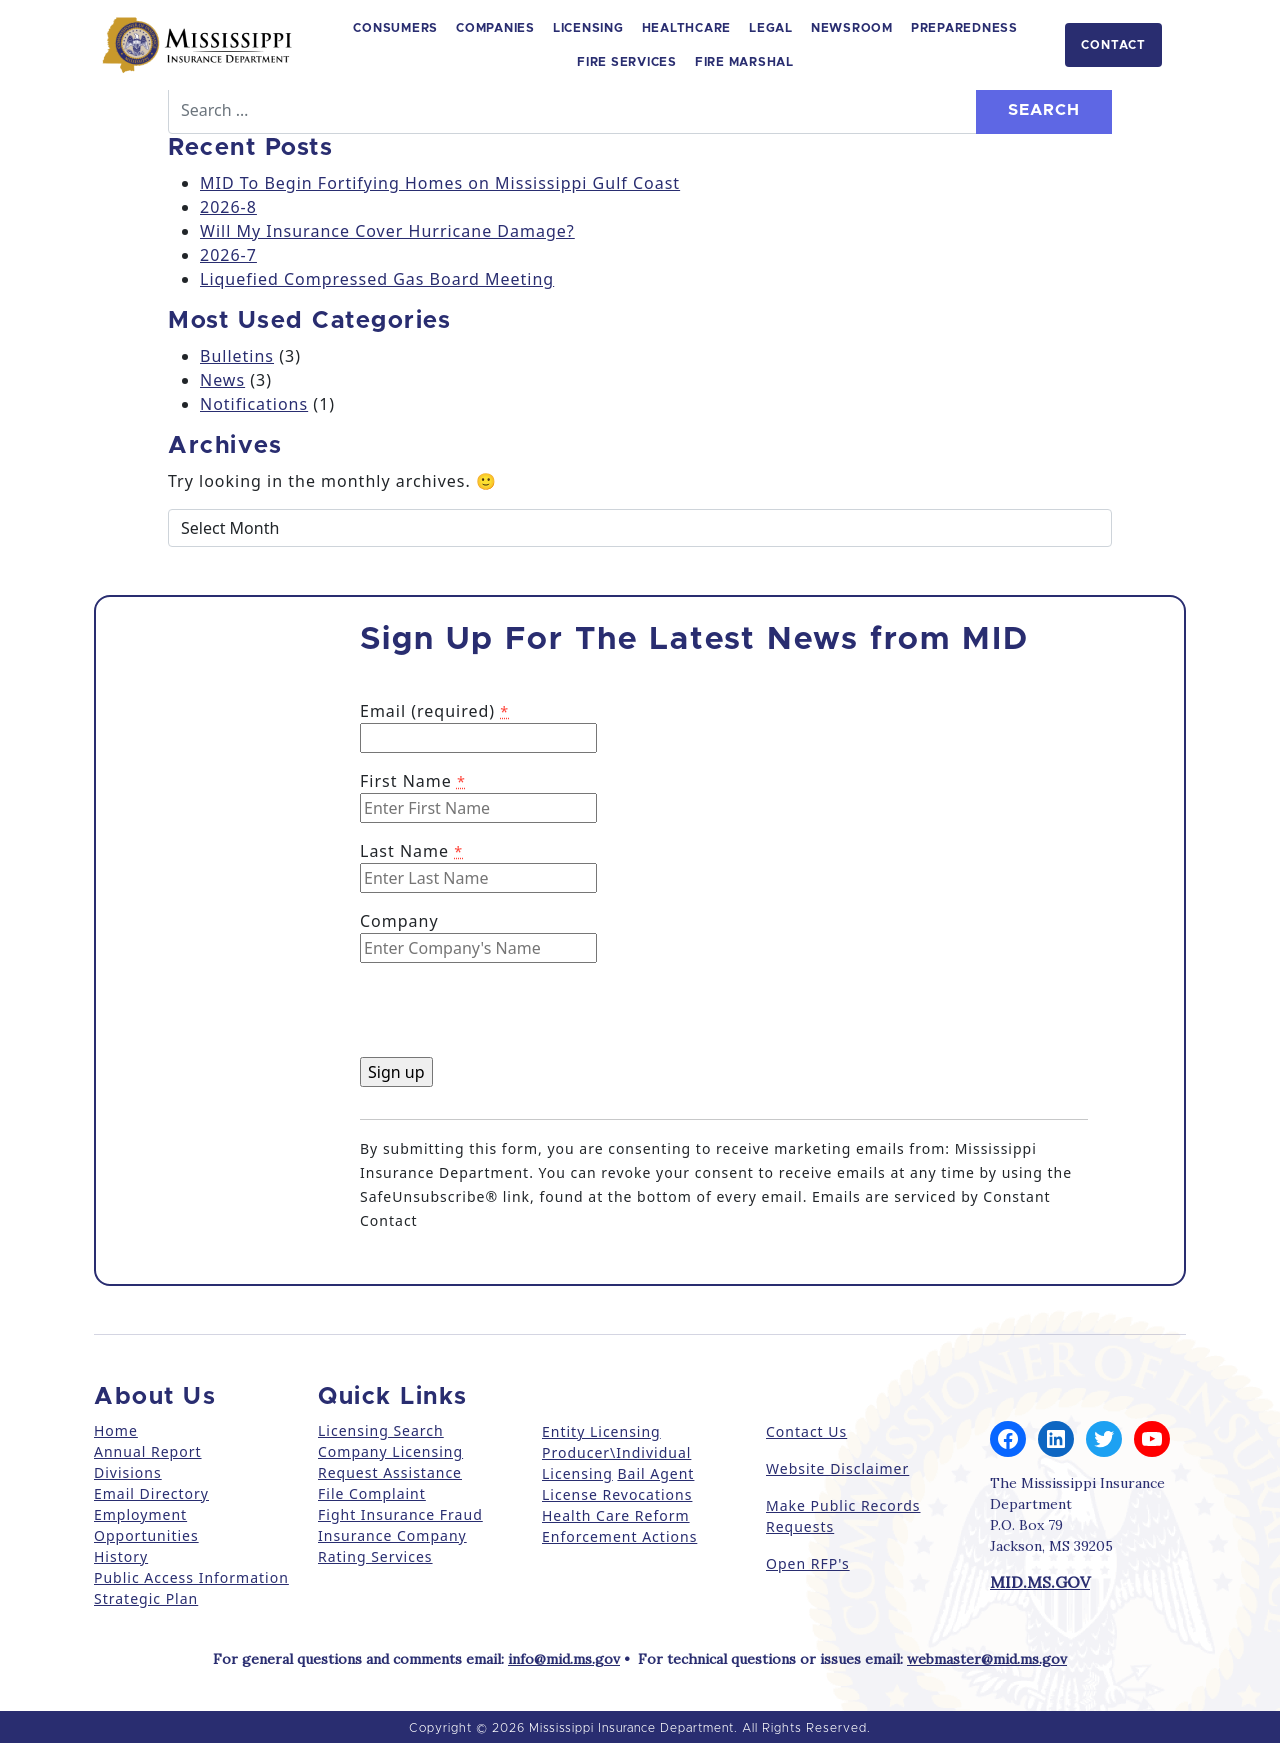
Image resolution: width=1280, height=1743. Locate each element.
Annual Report (148, 1451)
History (121, 1556)
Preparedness (964, 28)
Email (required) (434, 711)
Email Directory (151, 1493)
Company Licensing (390, 1451)
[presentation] (512, 1018)
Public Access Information (191, 1577)
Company (399, 921)
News (222, 380)
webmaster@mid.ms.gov (987, 1659)
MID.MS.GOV (1040, 1582)
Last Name (411, 851)
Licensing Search (381, 1430)
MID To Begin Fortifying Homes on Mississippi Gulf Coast (440, 183)
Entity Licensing (601, 1431)
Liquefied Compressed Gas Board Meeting (377, 279)
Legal (771, 28)
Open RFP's (808, 1563)
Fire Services (627, 62)
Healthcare (687, 28)
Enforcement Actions (619, 1536)
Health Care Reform (616, 1515)
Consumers (395, 28)
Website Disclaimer (837, 1468)
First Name (413, 781)
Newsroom (852, 28)
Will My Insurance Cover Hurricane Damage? (387, 231)
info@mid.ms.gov (564, 1659)
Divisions (128, 1472)
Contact (1113, 45)
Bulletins (237, 356)
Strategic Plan (146, 1598)
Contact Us (806, 1431)
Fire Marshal (744, 62)
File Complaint (372, 1493)
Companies (495, 28)
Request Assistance (390, 1472)
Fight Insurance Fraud (400, 1514)
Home (116, 1430)
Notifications (254, 404)
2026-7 (228, 255)
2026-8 (228, 207)
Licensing (588, 28)
